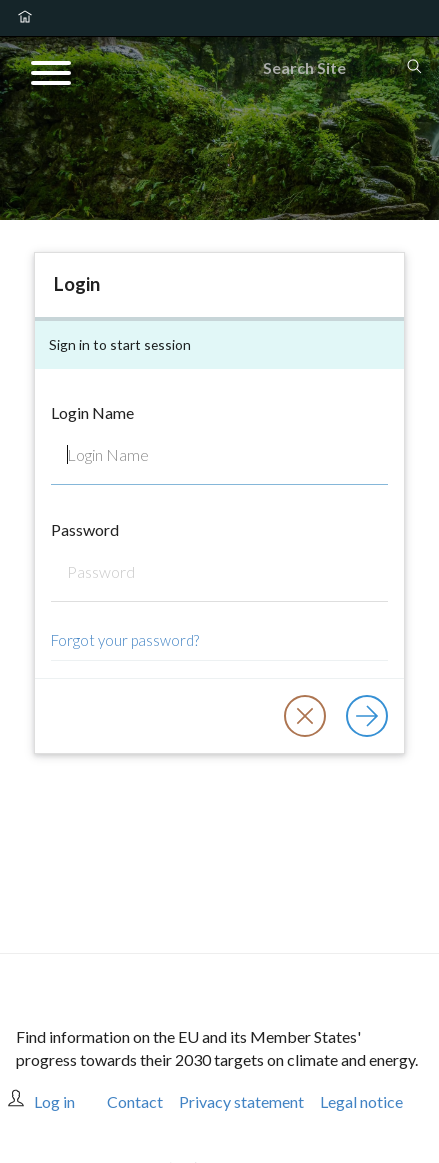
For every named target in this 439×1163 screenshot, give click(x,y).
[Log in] (367, 716)
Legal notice (361, 1101)
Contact (135, 1101)
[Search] (334, 68)
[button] (305, 716)
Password (85, 529)
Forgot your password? (125, 640)
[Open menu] (51, 76)
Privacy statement (241, 1101)
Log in (54, 1101)
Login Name (92, 412)
